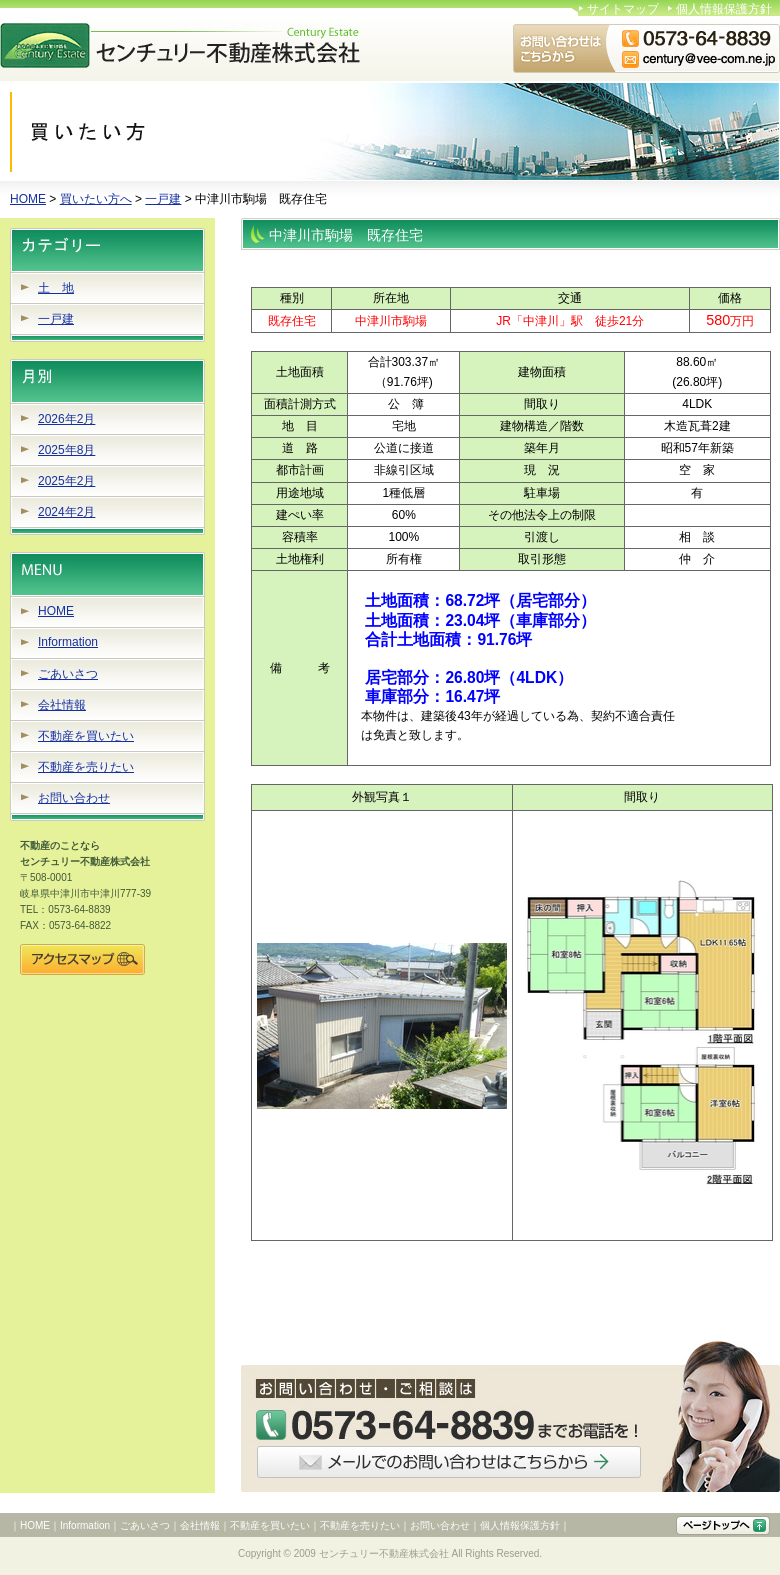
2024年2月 (66, 512)
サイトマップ (623, 9)
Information (68, 642)
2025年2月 (66, 481)
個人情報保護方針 (724, 9)
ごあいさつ (68, 674)
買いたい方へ (96, 199)
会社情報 (62, 705)
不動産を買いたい (86, 736)
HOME (28, 199)
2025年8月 (66, 450)
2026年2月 (66, 419)
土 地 (56, 288)
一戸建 (163, 199)
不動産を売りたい (86, 767)
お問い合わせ (74, 798)
